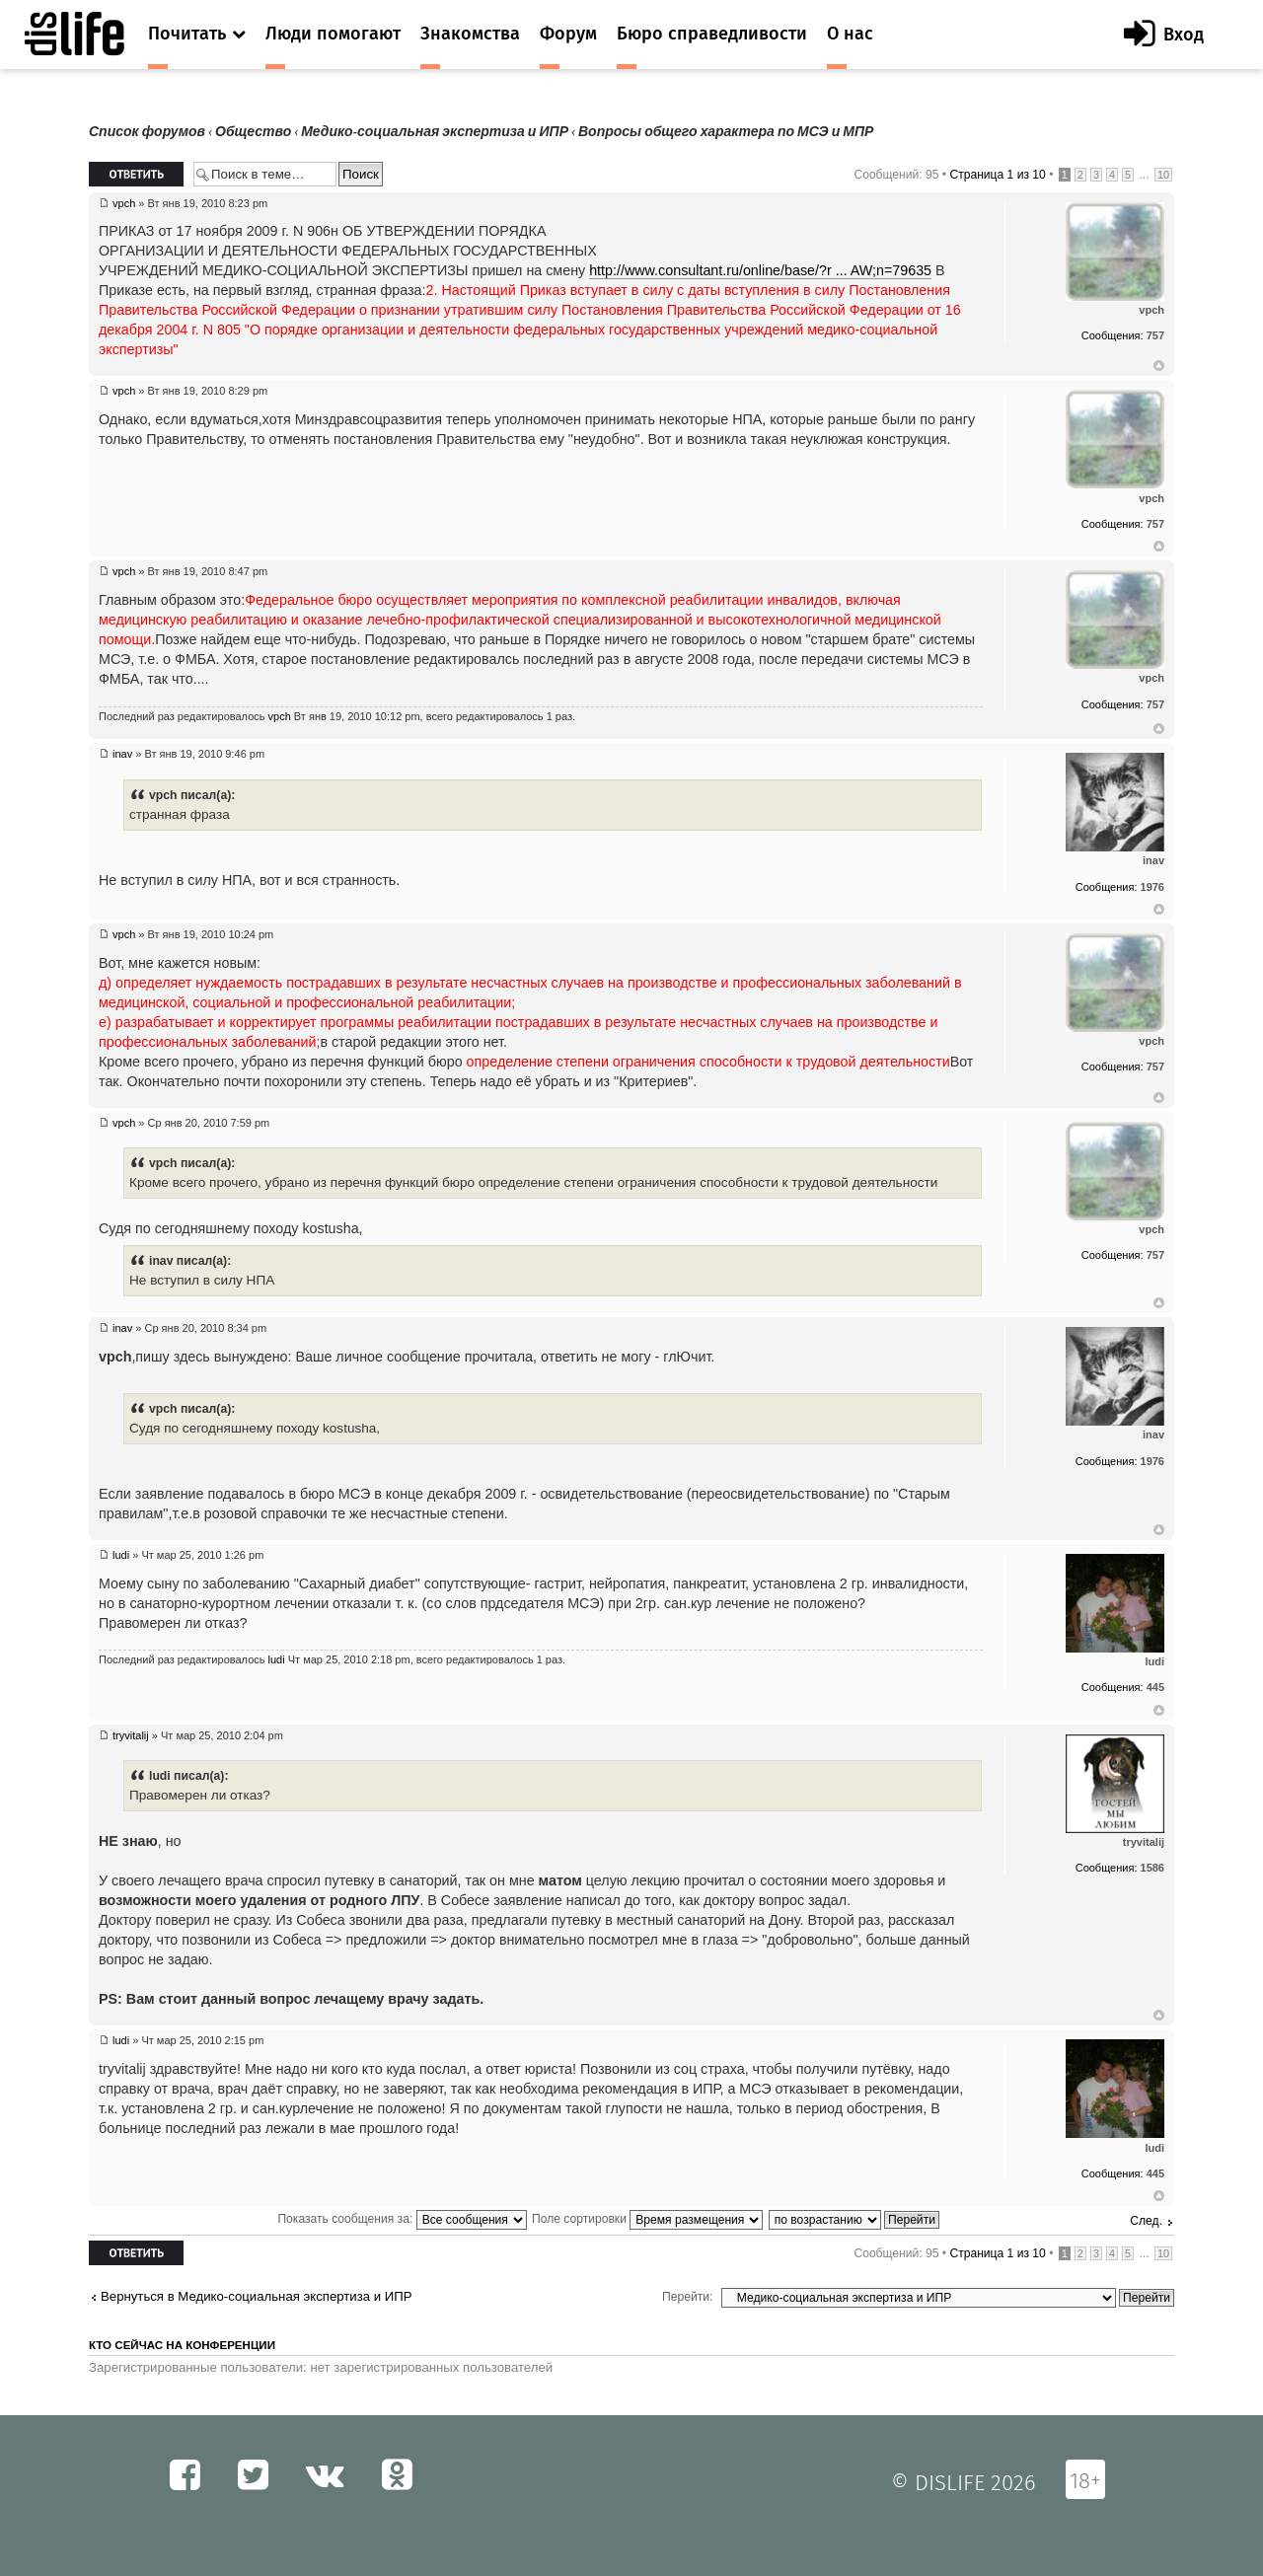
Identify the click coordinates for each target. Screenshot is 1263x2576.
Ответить (136, 174)
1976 (1152, 887)
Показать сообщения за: (401, 2219)
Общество (253, 131)
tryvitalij (130, 1735)
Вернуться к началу (1158, 366)
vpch (123, 203)
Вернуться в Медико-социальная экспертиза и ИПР (256, 2296)
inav (122, 754)
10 (1163, 175)
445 (1155, 1687)
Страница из (997, 175)
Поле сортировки (647, 2219)
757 (1155, 335)
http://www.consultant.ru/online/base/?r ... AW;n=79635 (760, 270)
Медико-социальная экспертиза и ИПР (434, 131)
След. (1146, 2221)
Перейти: (687, 2297)
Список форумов (147, 131)
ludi (120, 1555)
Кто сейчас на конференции (182, 2345)
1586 (1152, 1868)
